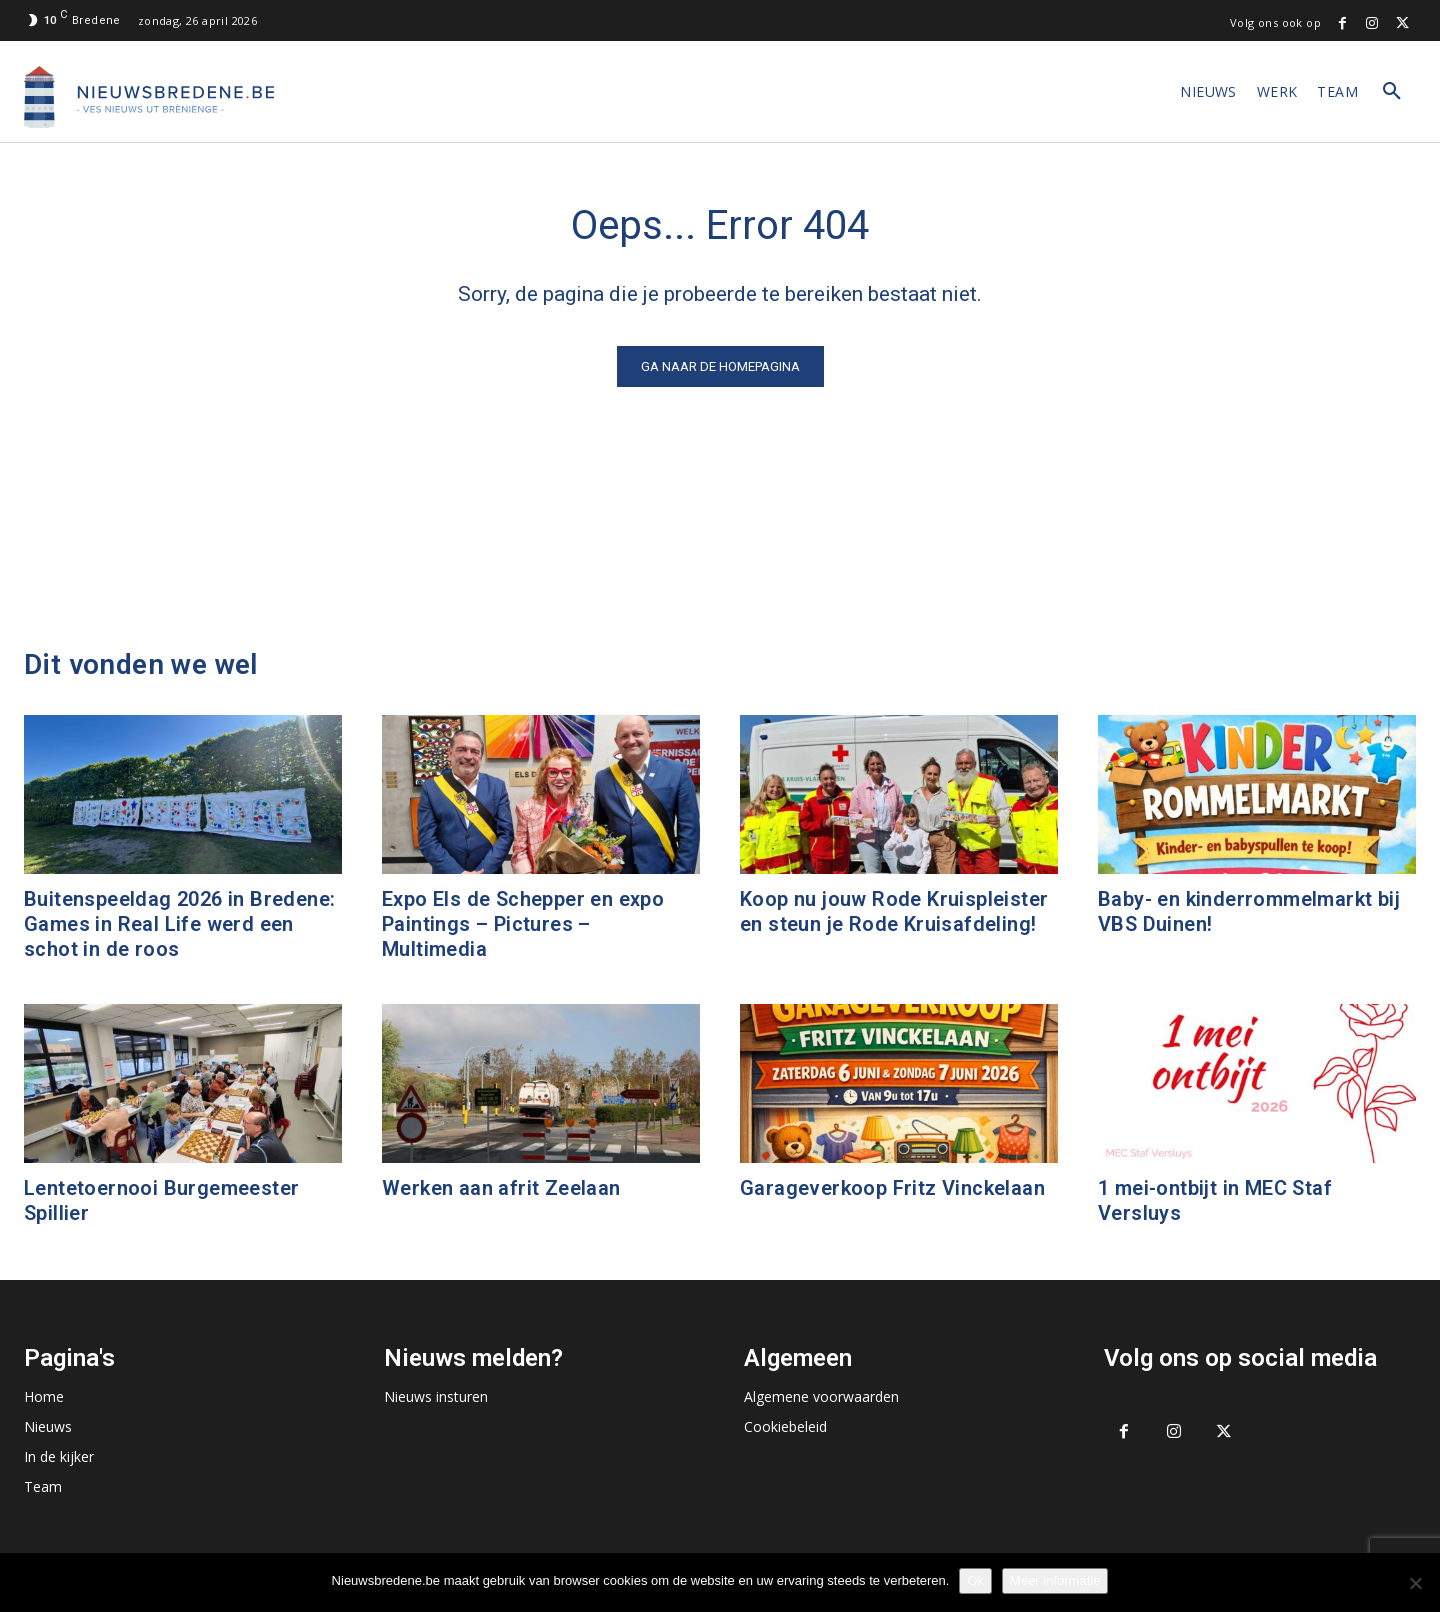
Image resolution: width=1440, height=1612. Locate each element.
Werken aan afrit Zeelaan (501, 1188)
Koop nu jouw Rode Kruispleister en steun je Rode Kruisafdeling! (894, 911)
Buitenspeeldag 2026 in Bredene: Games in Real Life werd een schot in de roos (179, 924)
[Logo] (149, 97)
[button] (1392, 92)
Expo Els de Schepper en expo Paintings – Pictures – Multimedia (523, 924)
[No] (1415, 1583)
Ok (975, 1580)
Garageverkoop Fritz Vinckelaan (892, 1188)
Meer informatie (1055, 1580)
